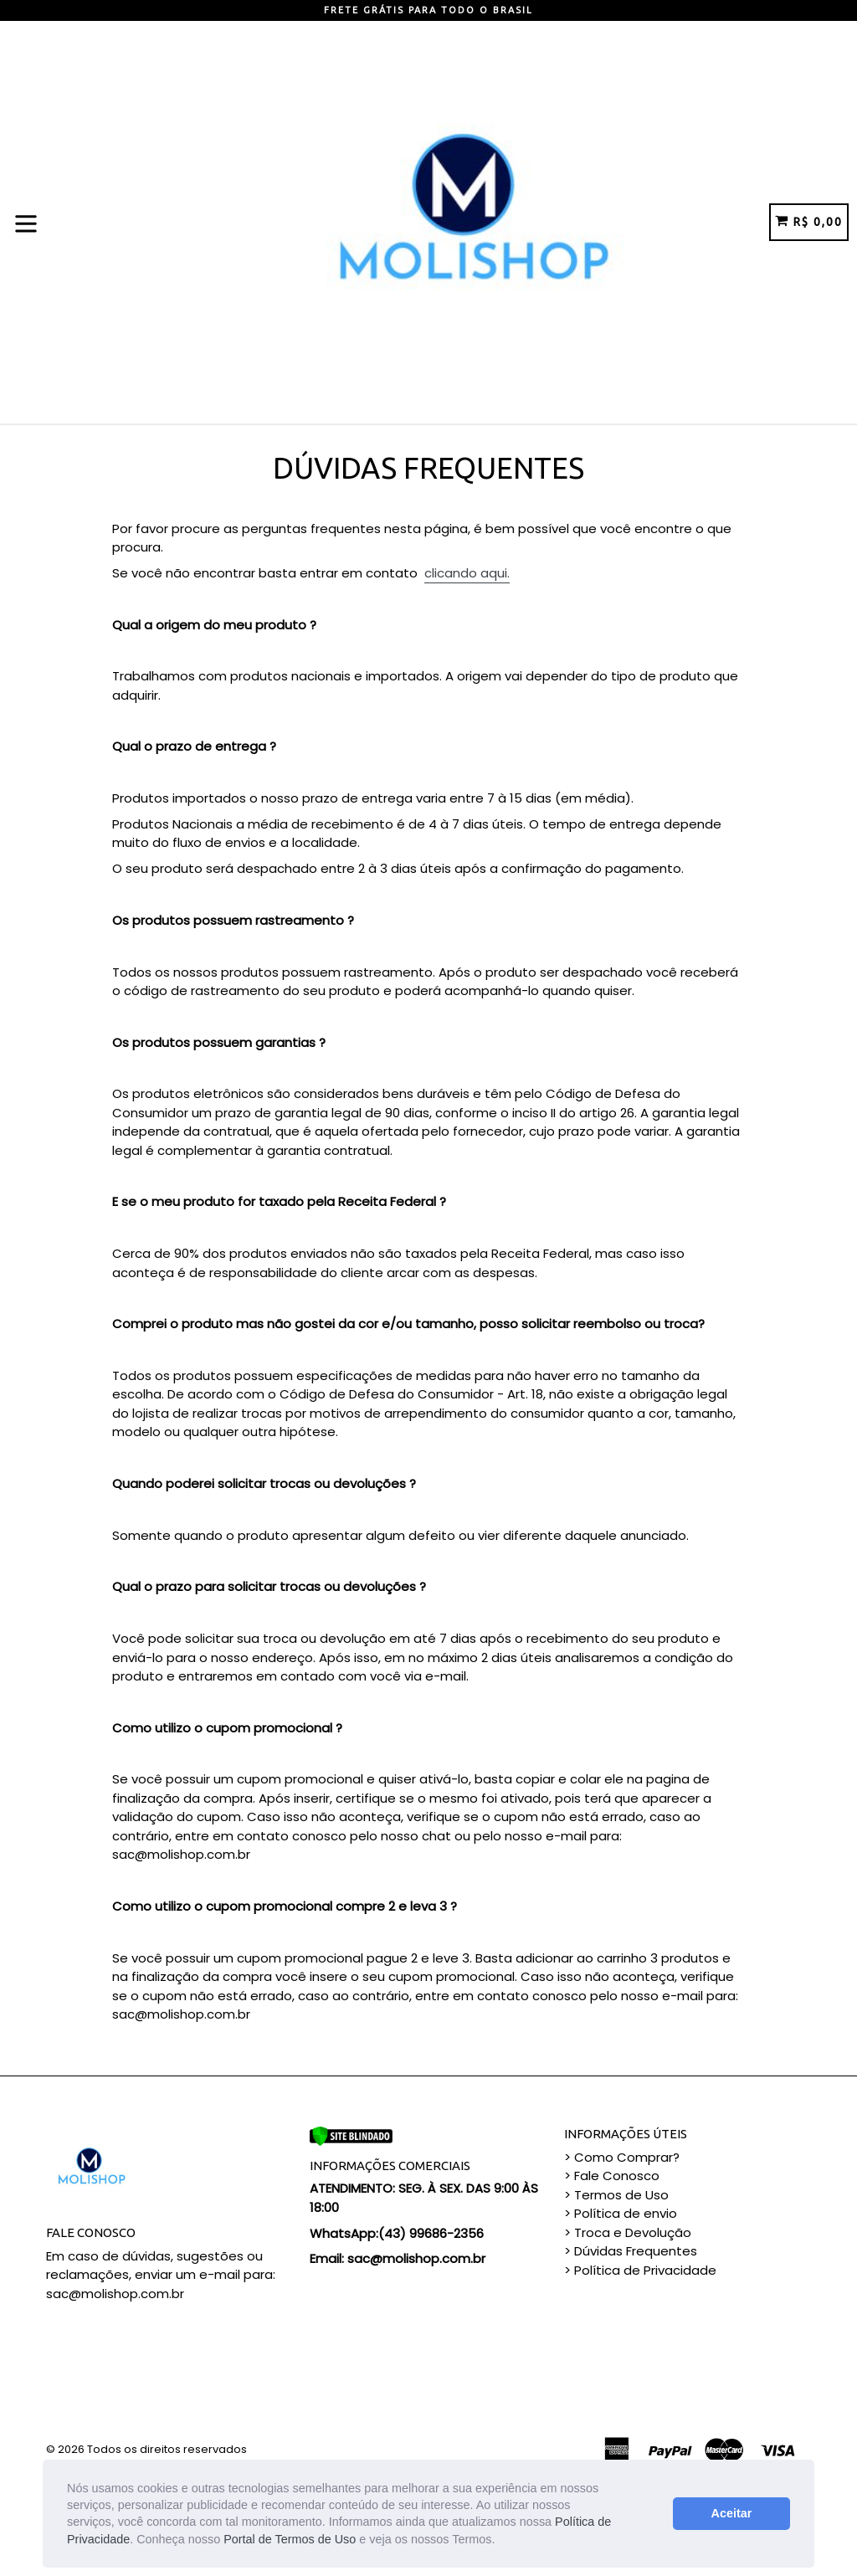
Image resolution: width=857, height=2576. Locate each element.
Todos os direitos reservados (167, 2449)
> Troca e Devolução (627, 2232)
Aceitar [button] (731, 2513)
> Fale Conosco (611, 2175)
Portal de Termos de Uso (289, 2539)
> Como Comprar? (622, 2157)
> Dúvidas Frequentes (630, 2251)
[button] (500, 2540)
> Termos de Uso (616, 2195)
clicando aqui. (467, 573)
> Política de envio (620, 2213)
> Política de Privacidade (640, 2270)
